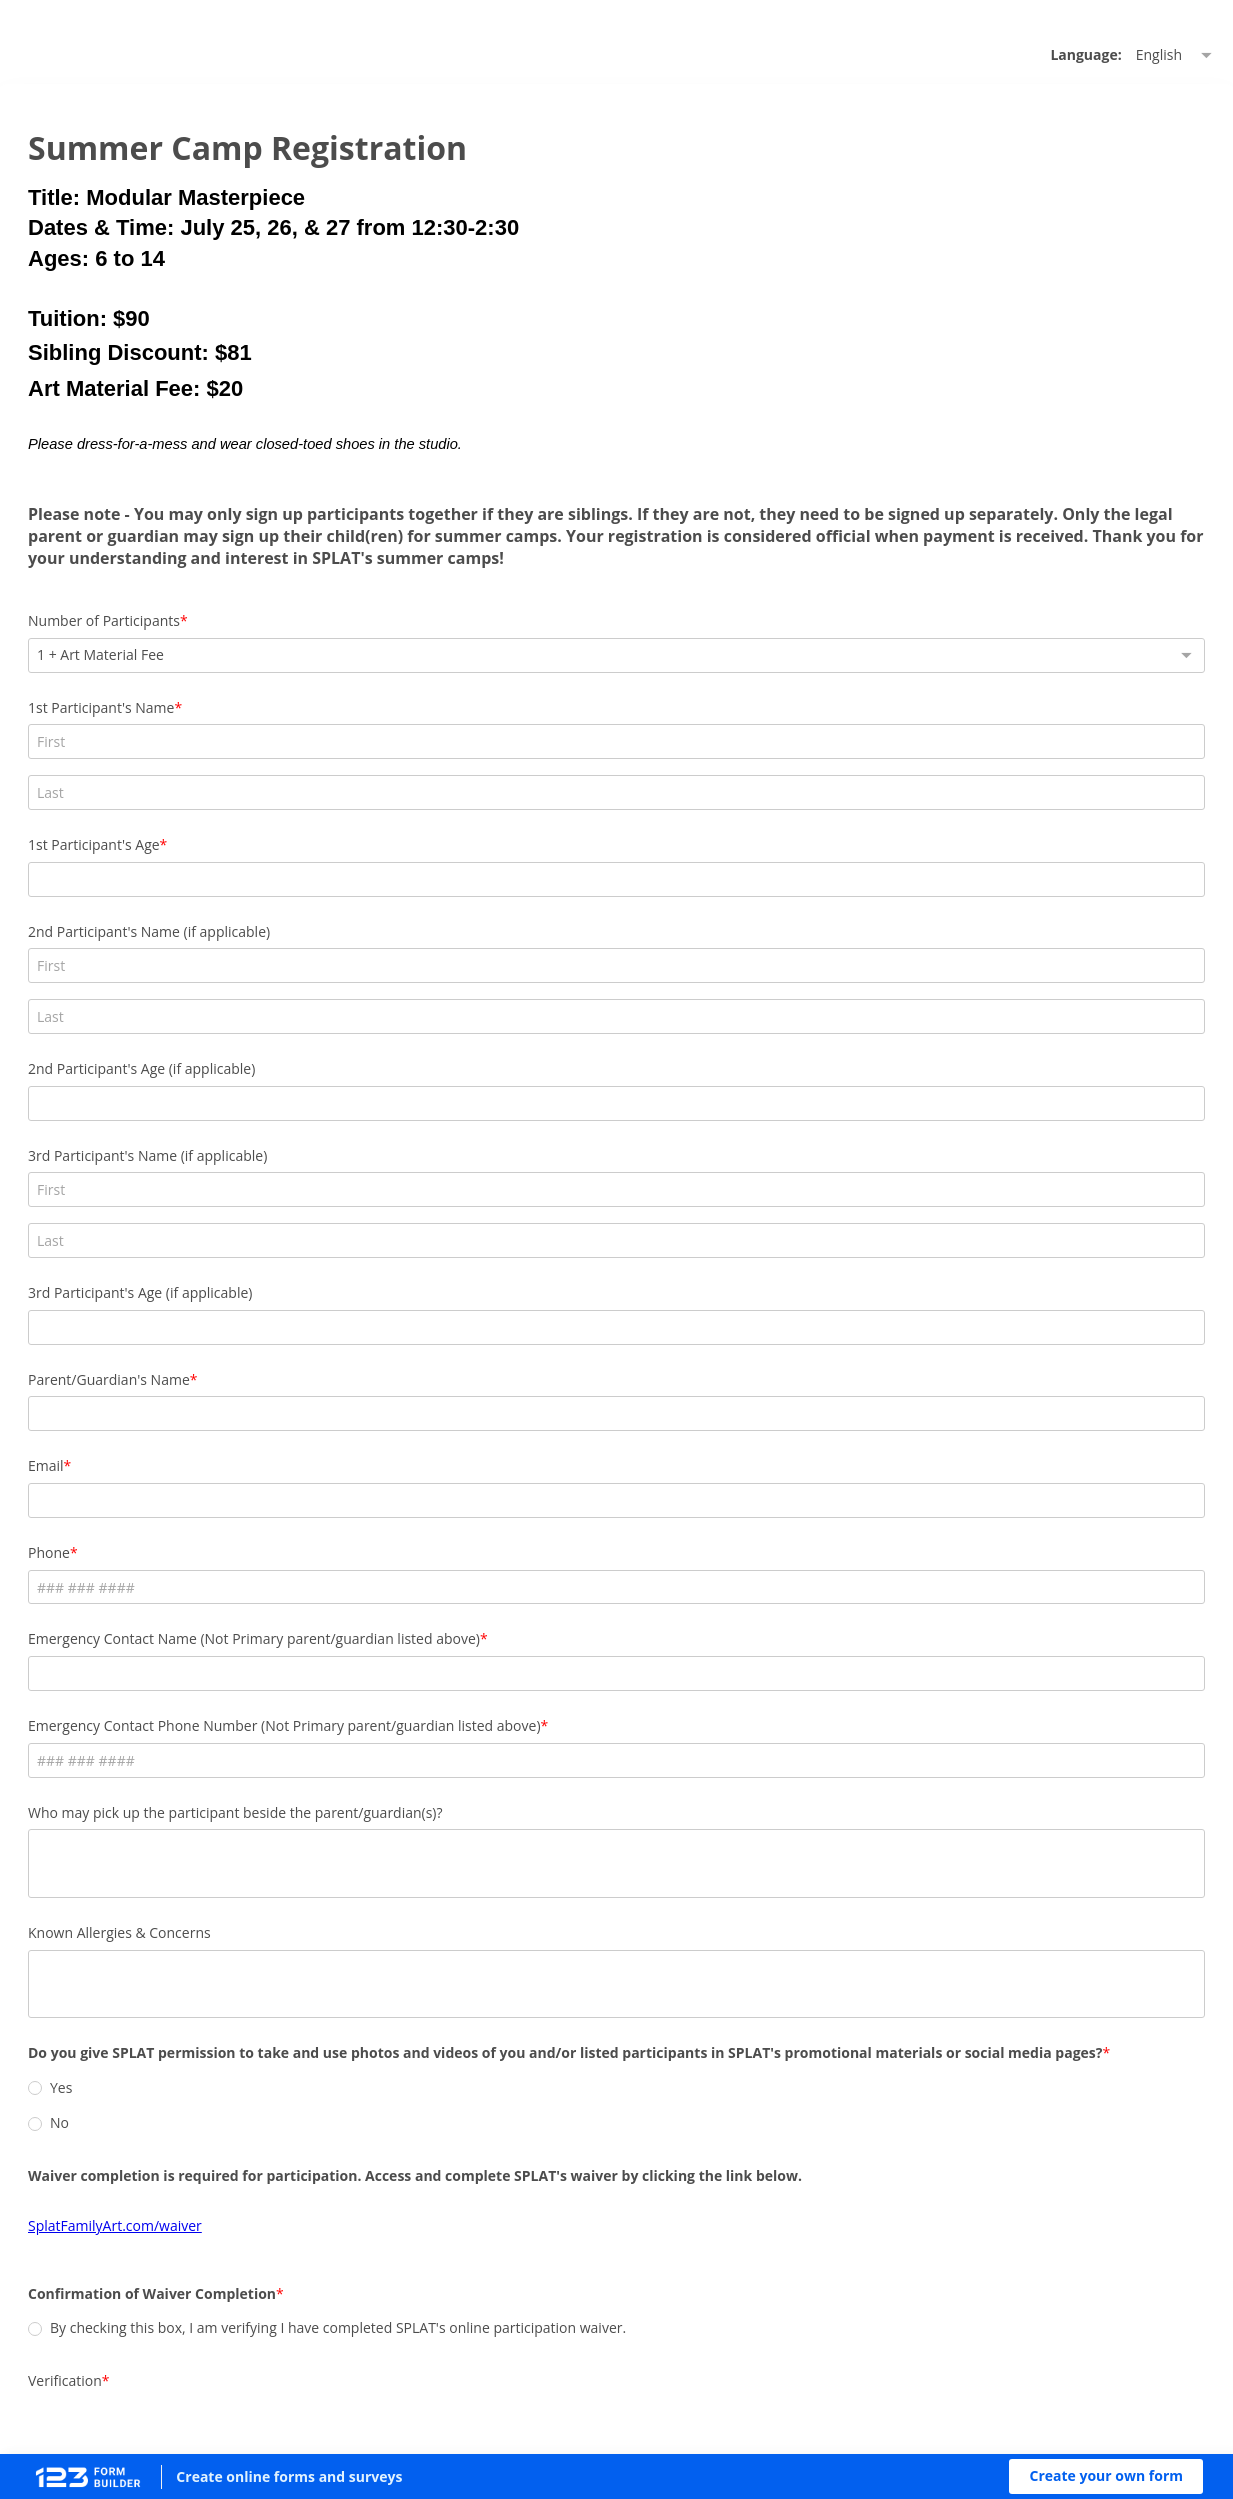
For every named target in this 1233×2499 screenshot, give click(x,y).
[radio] (332, 1925)
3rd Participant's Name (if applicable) (444, 1061)
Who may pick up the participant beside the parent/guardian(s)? (532, 1632)
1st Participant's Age (691, 787)
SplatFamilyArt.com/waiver (412, 2044)
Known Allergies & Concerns (416, 1752)
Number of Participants (401, 700)
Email (343, 1285)
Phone (346, 1372)
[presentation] (477, 2272)
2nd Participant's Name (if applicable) (446, 924)
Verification (362, 2215)
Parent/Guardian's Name (406, 1199)
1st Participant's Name (398, 787)
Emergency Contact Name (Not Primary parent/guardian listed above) (551, 1459)
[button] (1106, 2476)
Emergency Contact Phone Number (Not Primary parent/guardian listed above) (581, 1545)
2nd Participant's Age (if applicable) (738, 924)
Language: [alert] (789, 90)
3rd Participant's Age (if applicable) (737, 1061)
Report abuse (797, 2406)
